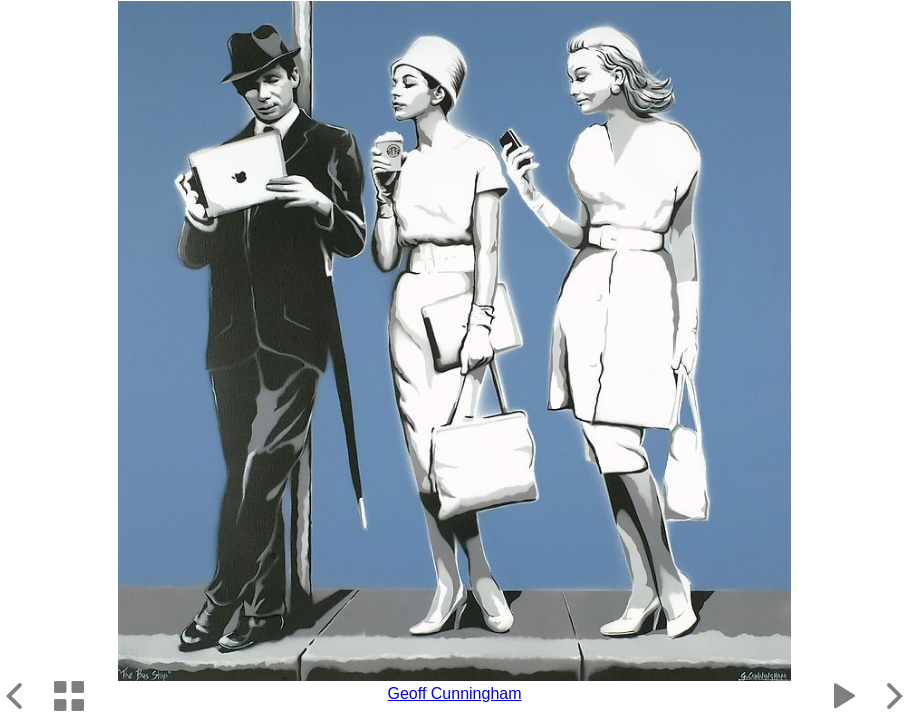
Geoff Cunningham (454, 693)
